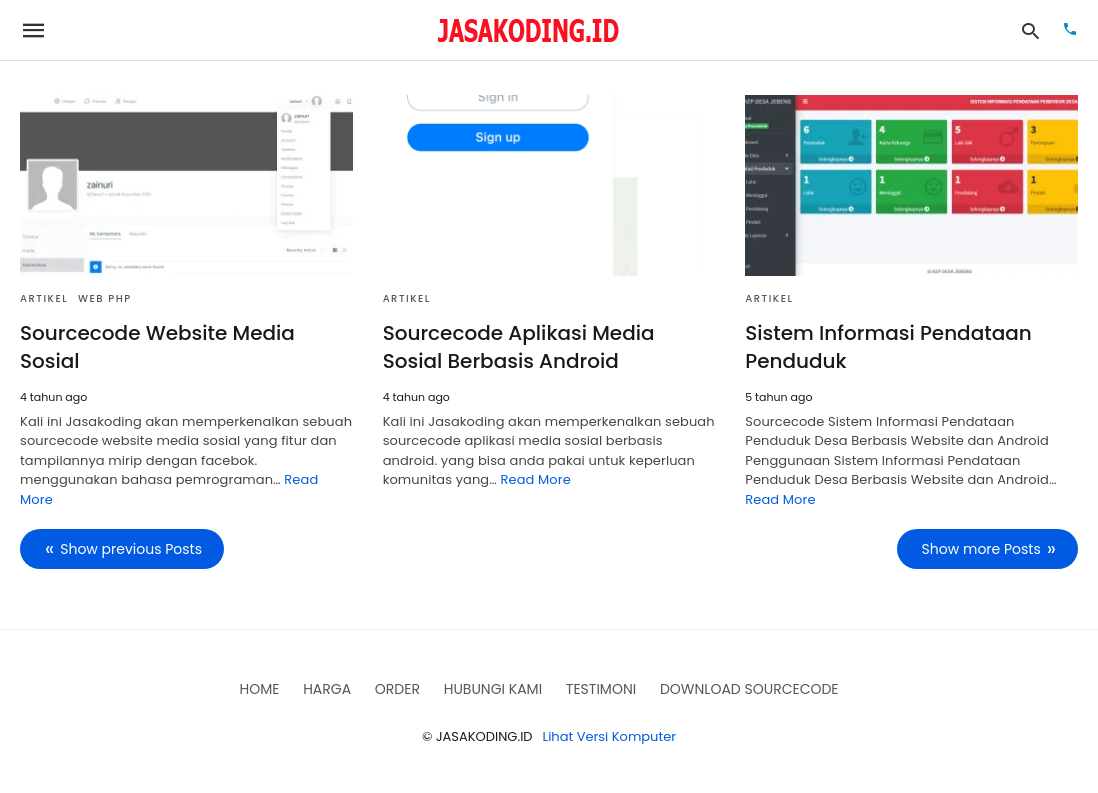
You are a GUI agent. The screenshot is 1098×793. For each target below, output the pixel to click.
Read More (535, 479)
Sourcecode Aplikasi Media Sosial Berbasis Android (519, 347)
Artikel (44, 298)
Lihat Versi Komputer (610, 736)
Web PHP (105, 298)
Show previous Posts (131, 549)
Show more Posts (981, 549)
